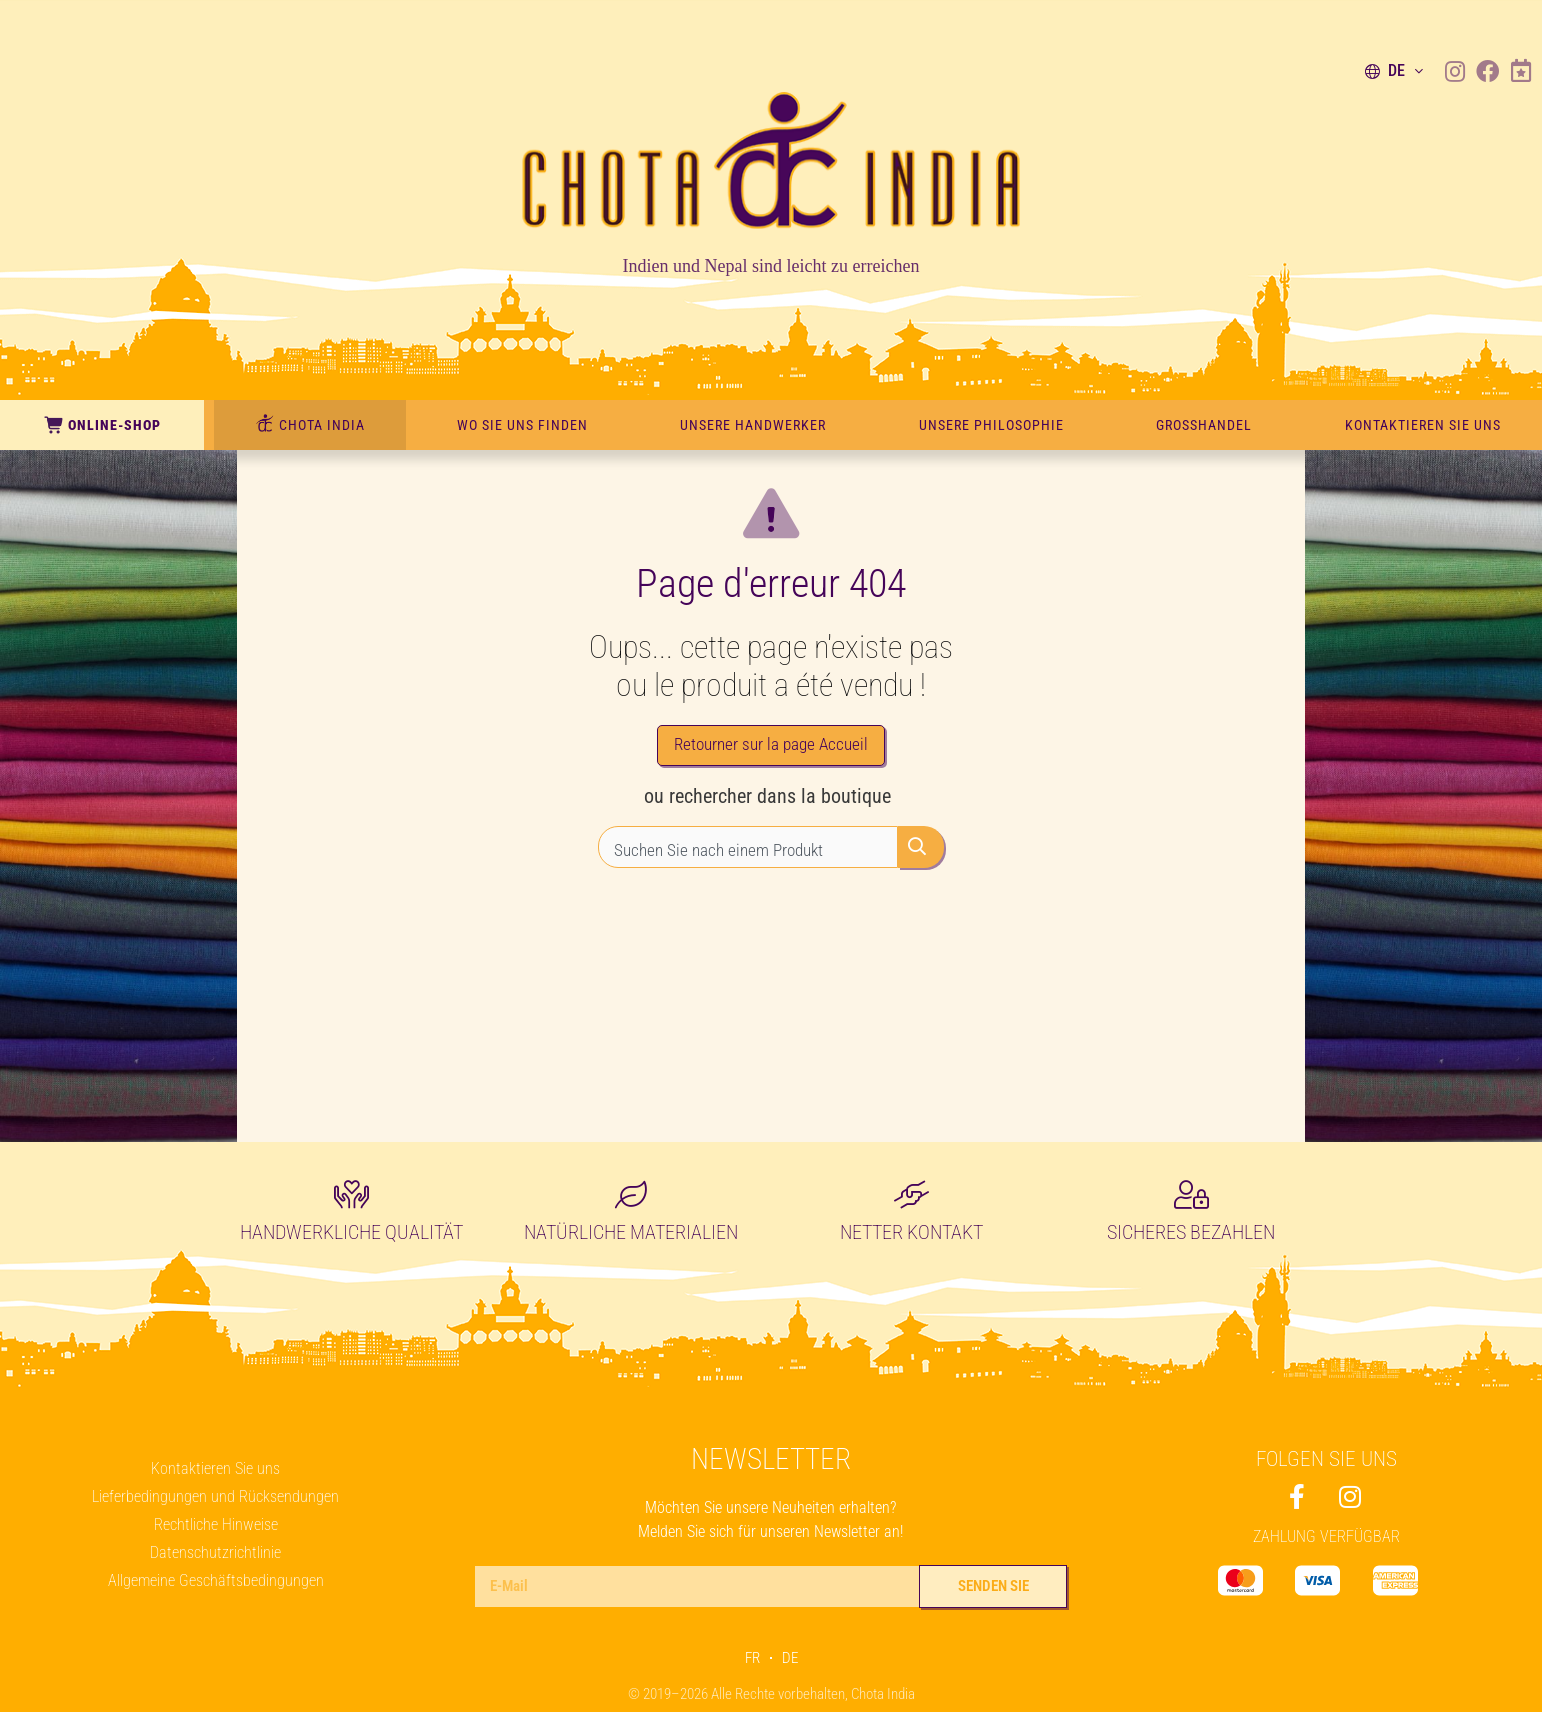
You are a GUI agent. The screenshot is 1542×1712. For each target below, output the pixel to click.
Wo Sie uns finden (522, 425)
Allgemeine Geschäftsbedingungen (216, 1580)
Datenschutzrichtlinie (215, 1552)
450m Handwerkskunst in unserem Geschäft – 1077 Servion (230, 23)
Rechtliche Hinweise (216, 1524)
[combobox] (748, 856)
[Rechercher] (921, 856)
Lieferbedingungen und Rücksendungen (215, 1496)
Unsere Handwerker (753, 425)
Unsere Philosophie (991, 425)
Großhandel (1204, 425)
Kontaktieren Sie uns (1423, 425)
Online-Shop (102, 425)
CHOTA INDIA (310, 424)
